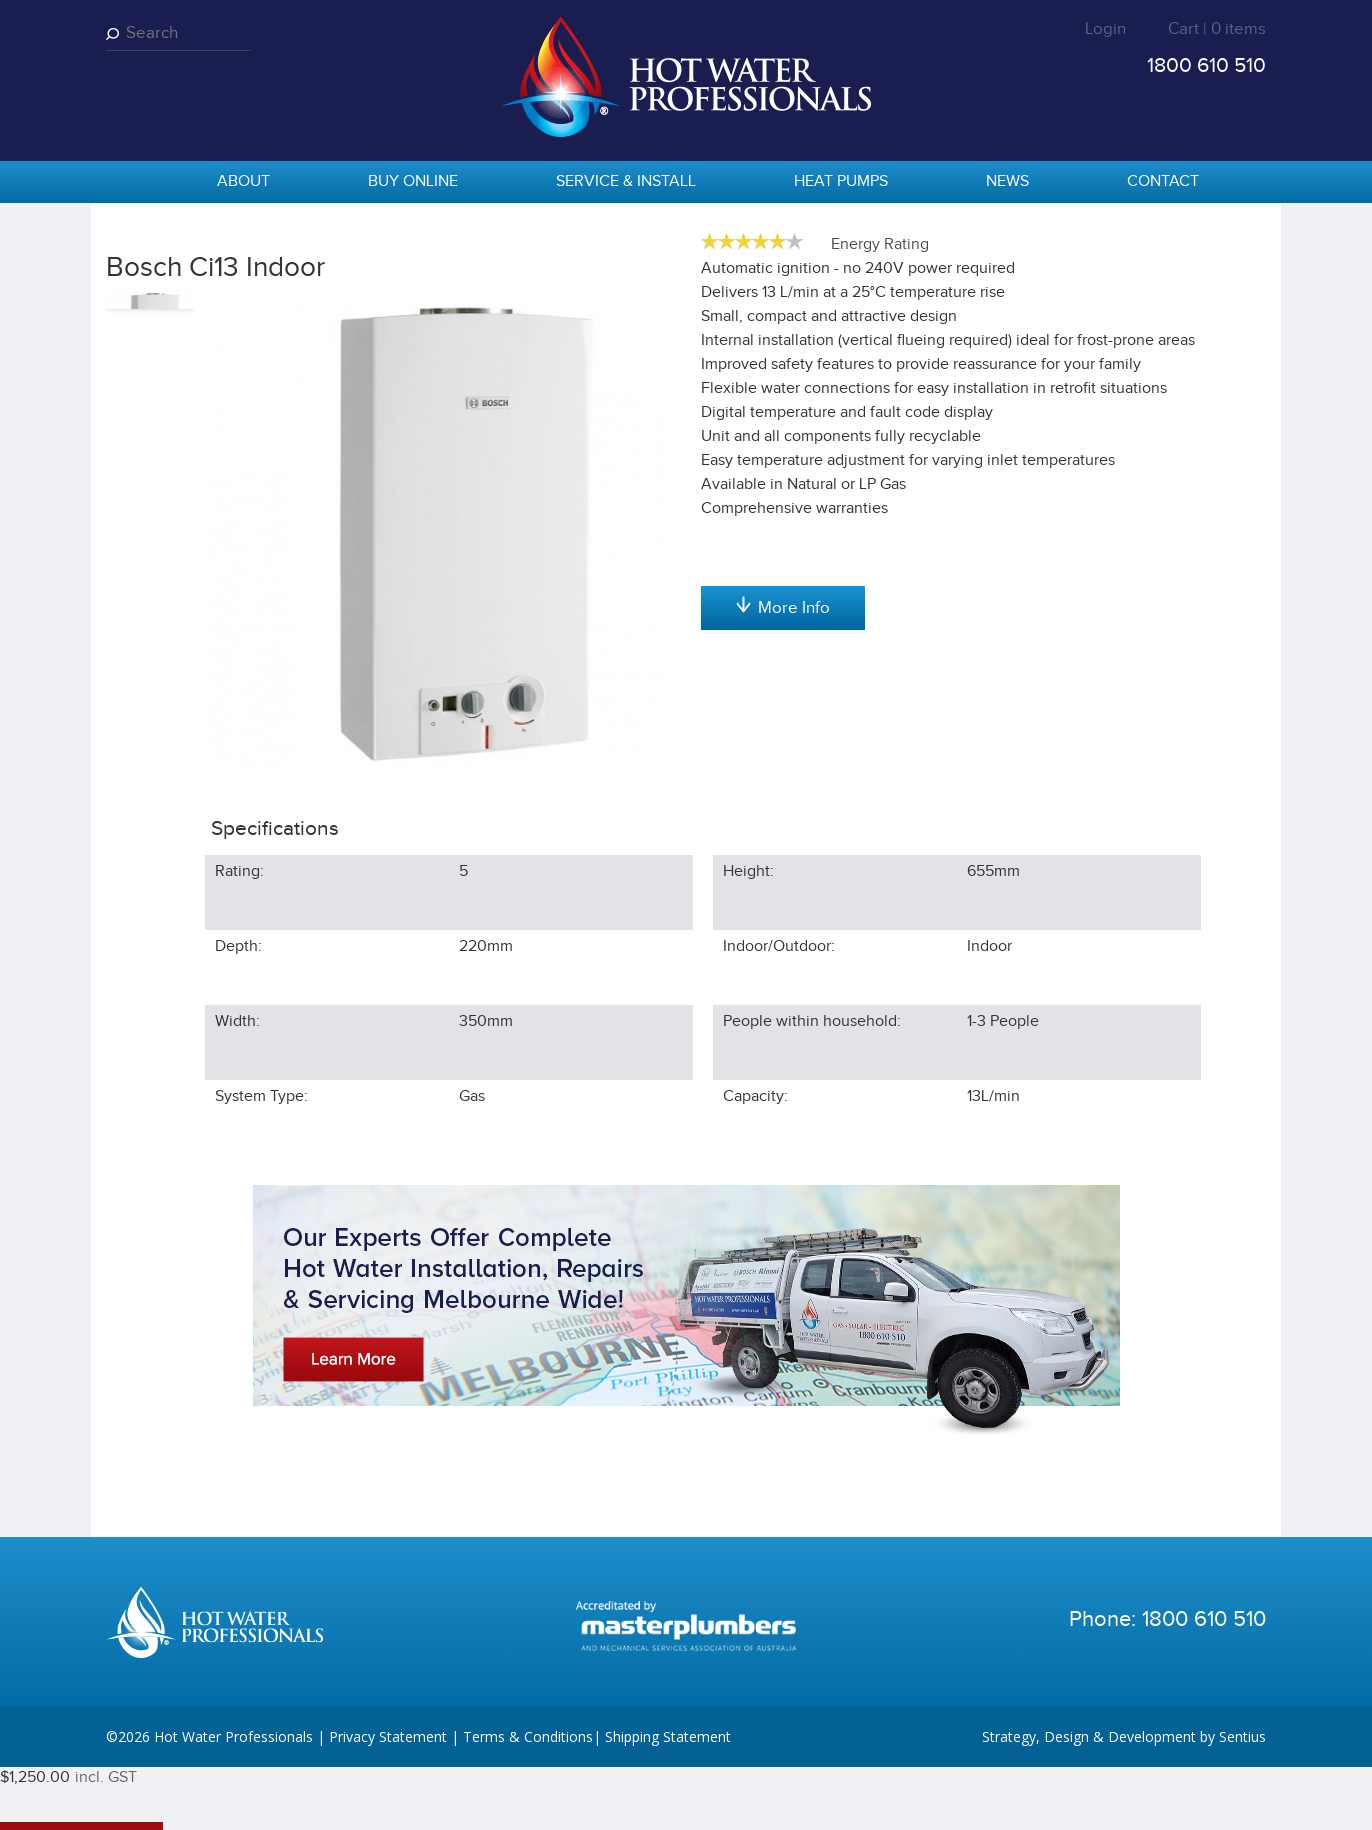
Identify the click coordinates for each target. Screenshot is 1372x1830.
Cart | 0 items (1217, 29)
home (131, 183)
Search (116, 33)
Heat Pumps (841, 181)
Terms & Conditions (528, 1799)
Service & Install (626, 181)
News (1007, 181)
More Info (783, 822)
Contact (1163, 181)
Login (1105, 29)
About (243, 181)
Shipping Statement (668, 1799)
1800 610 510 (1206, 65)
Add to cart (782, 420)
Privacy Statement (388, 1799)
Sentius (1242, 1799)
